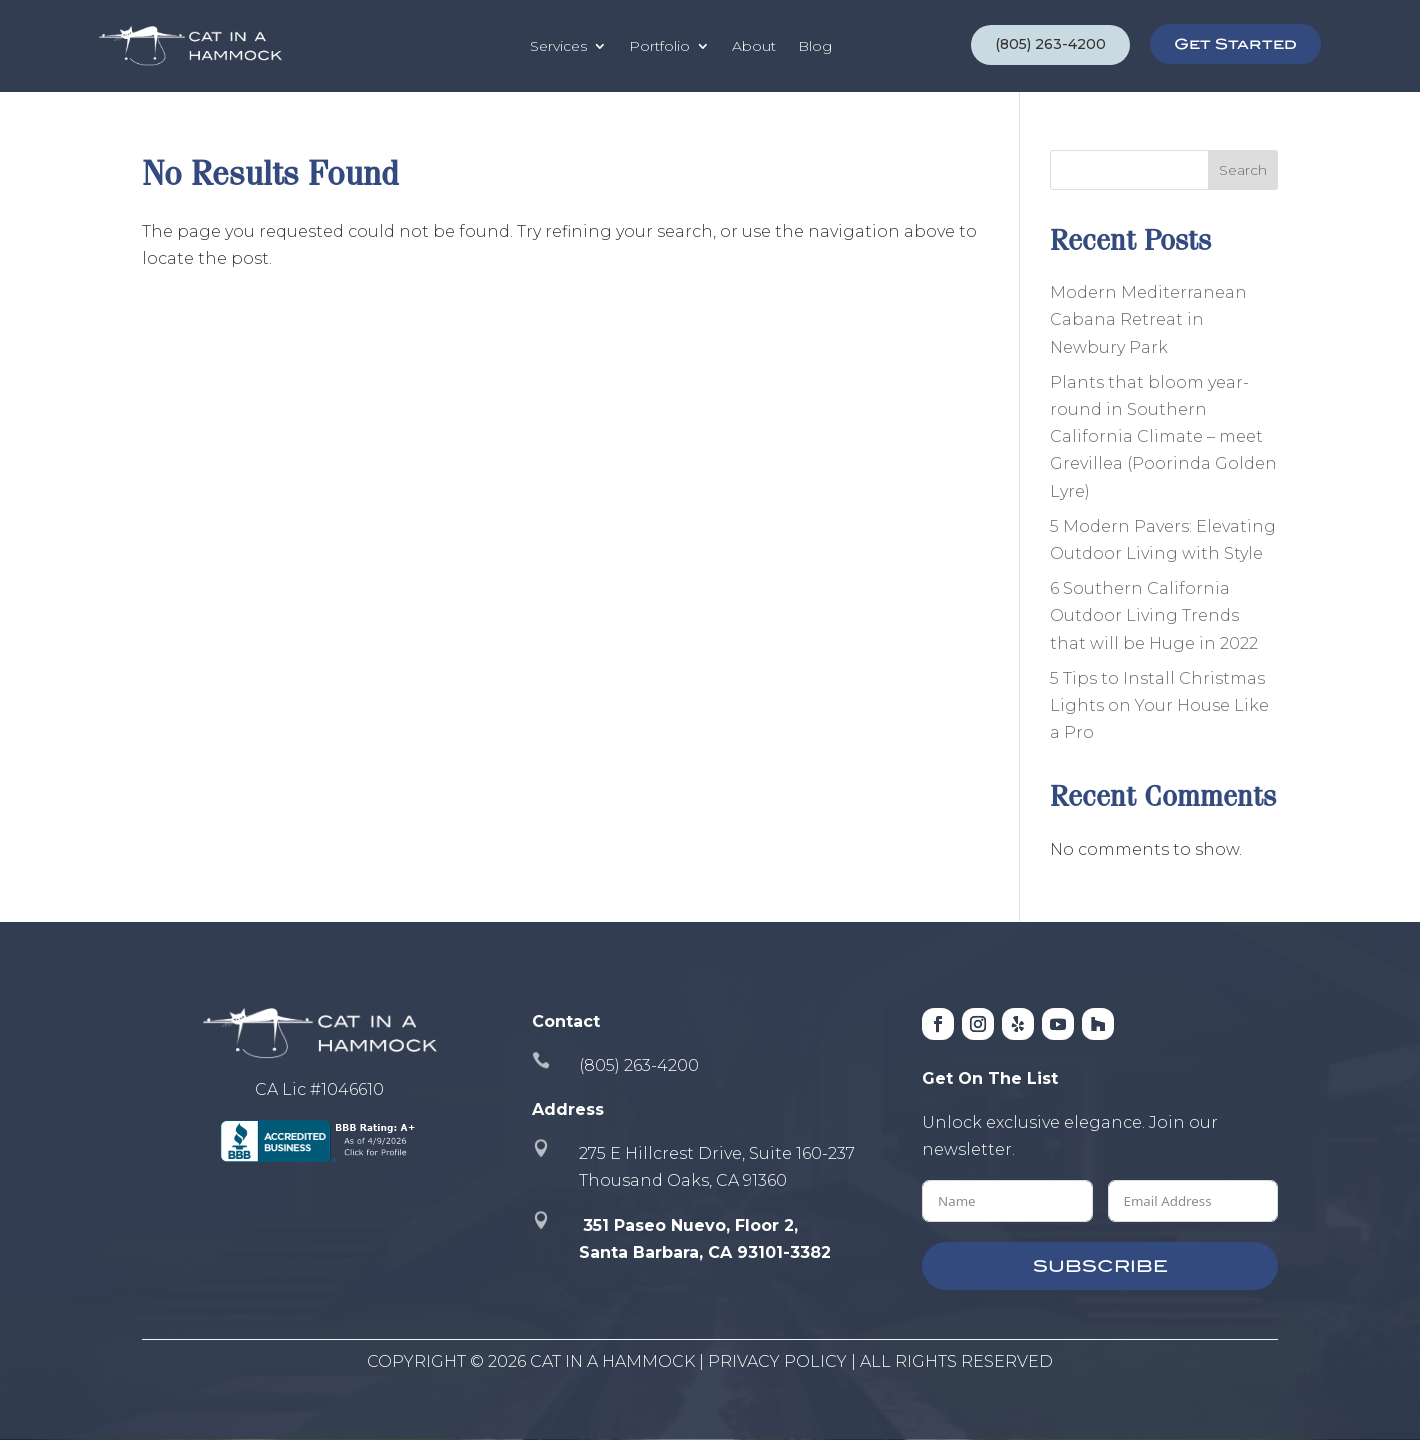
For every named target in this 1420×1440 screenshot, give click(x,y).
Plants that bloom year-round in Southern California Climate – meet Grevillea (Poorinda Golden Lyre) (1163, 437)
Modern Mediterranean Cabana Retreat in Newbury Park (1148, 319)
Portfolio (659, 46)
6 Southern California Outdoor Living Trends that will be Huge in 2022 (1154, 615)
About (754, 46)
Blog (815, 46)
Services (558, 46)
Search (1243, 170)
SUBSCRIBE (1100, 1266)
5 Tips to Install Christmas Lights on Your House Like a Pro (1159, 705)
